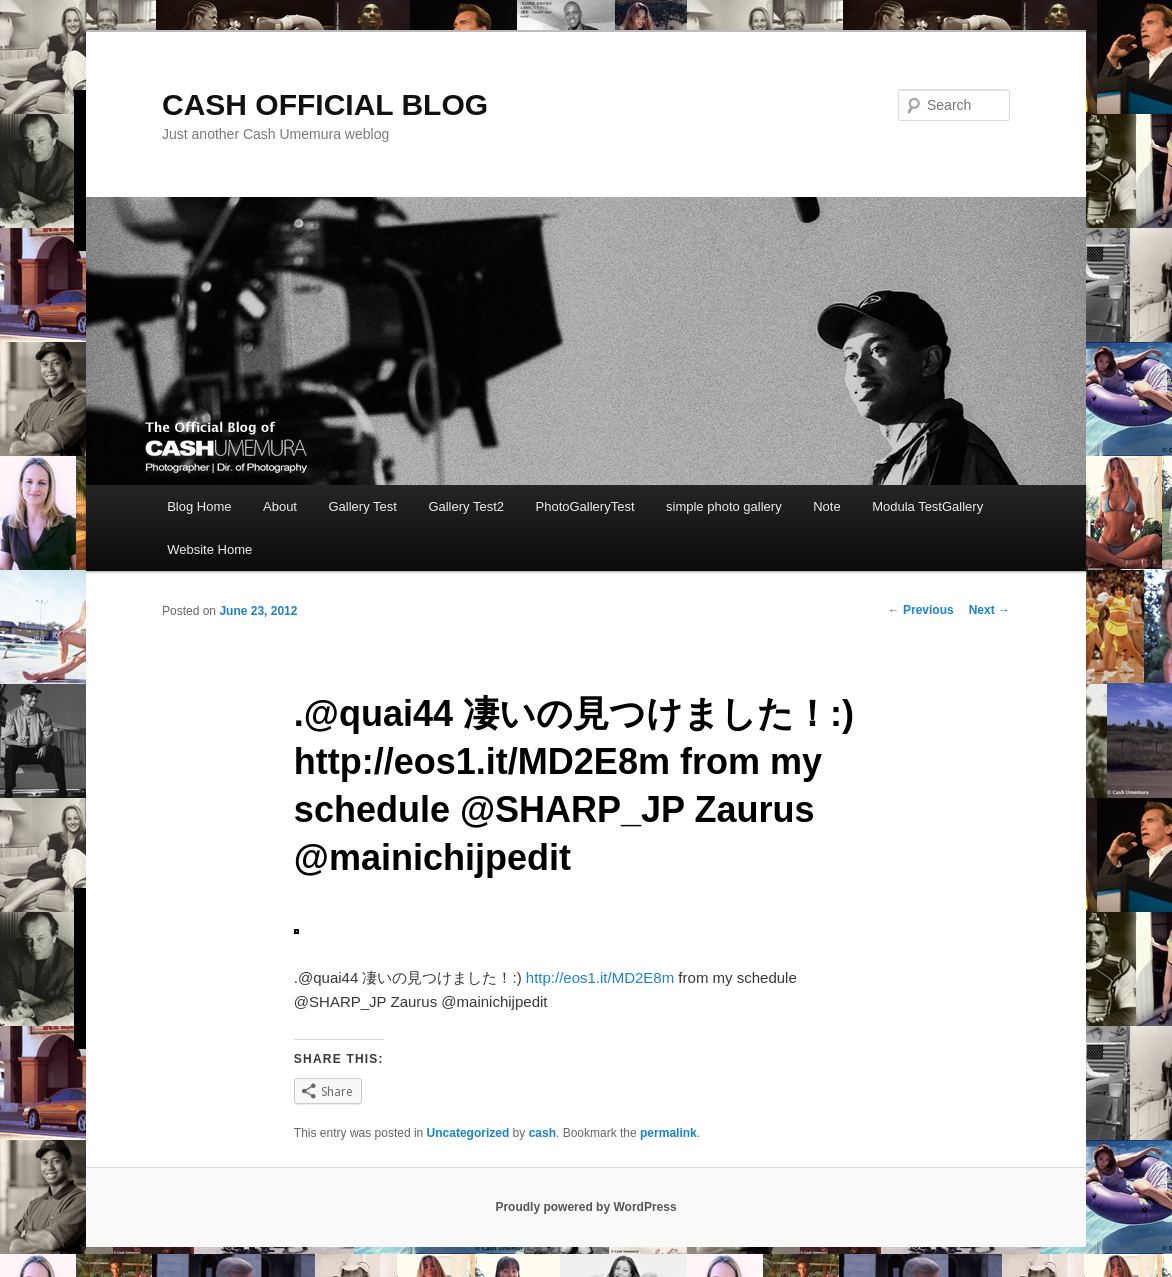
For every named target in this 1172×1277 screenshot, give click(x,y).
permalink (668, 1133)
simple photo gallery (724, 506)
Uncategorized (468, 1133)
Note (826, 506)
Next (989, 610)
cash (542, 1133)
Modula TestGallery (927, 506)
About (280, 506)
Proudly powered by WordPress (585, 1207)
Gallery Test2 (466, 506)
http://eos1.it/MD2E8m (600, 977)
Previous (921, 610)
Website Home (209, 549)
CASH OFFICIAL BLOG (325, 104)
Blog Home (199, 506)
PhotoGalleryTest (585, 506)
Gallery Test (362, 506)
